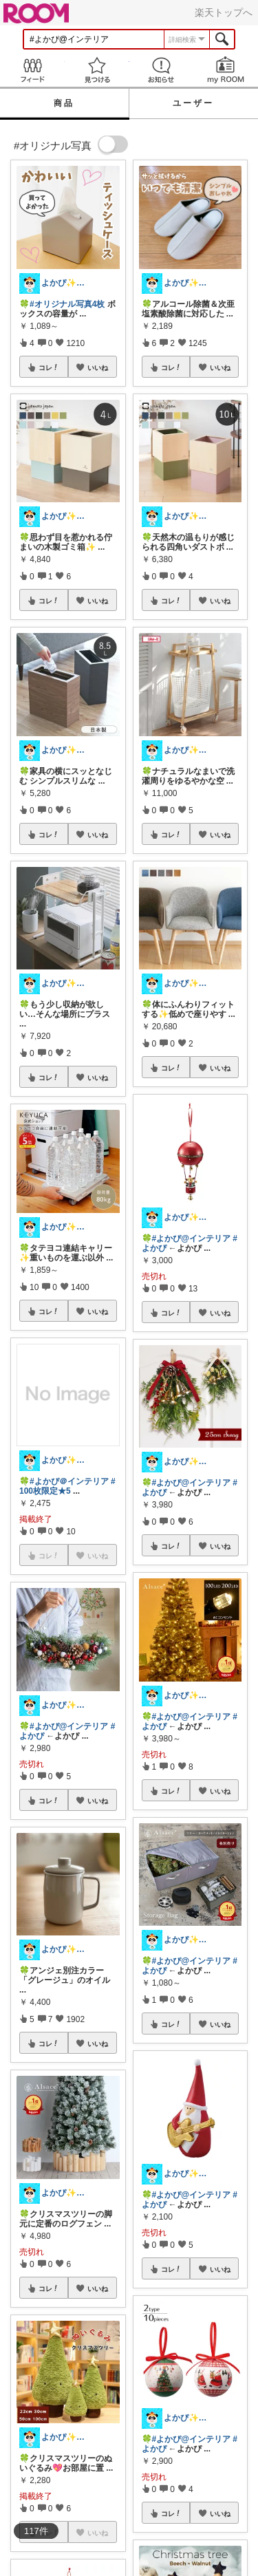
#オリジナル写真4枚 (67, 304)
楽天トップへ (223, 12)
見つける (97, 70)
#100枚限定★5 (67, 1486)
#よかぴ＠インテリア (69, 1481)
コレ (49, 367)
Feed (32, 70)
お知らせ (161, 70)
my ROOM (225, 70)
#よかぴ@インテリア (69, 1726)
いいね (97, 367)
